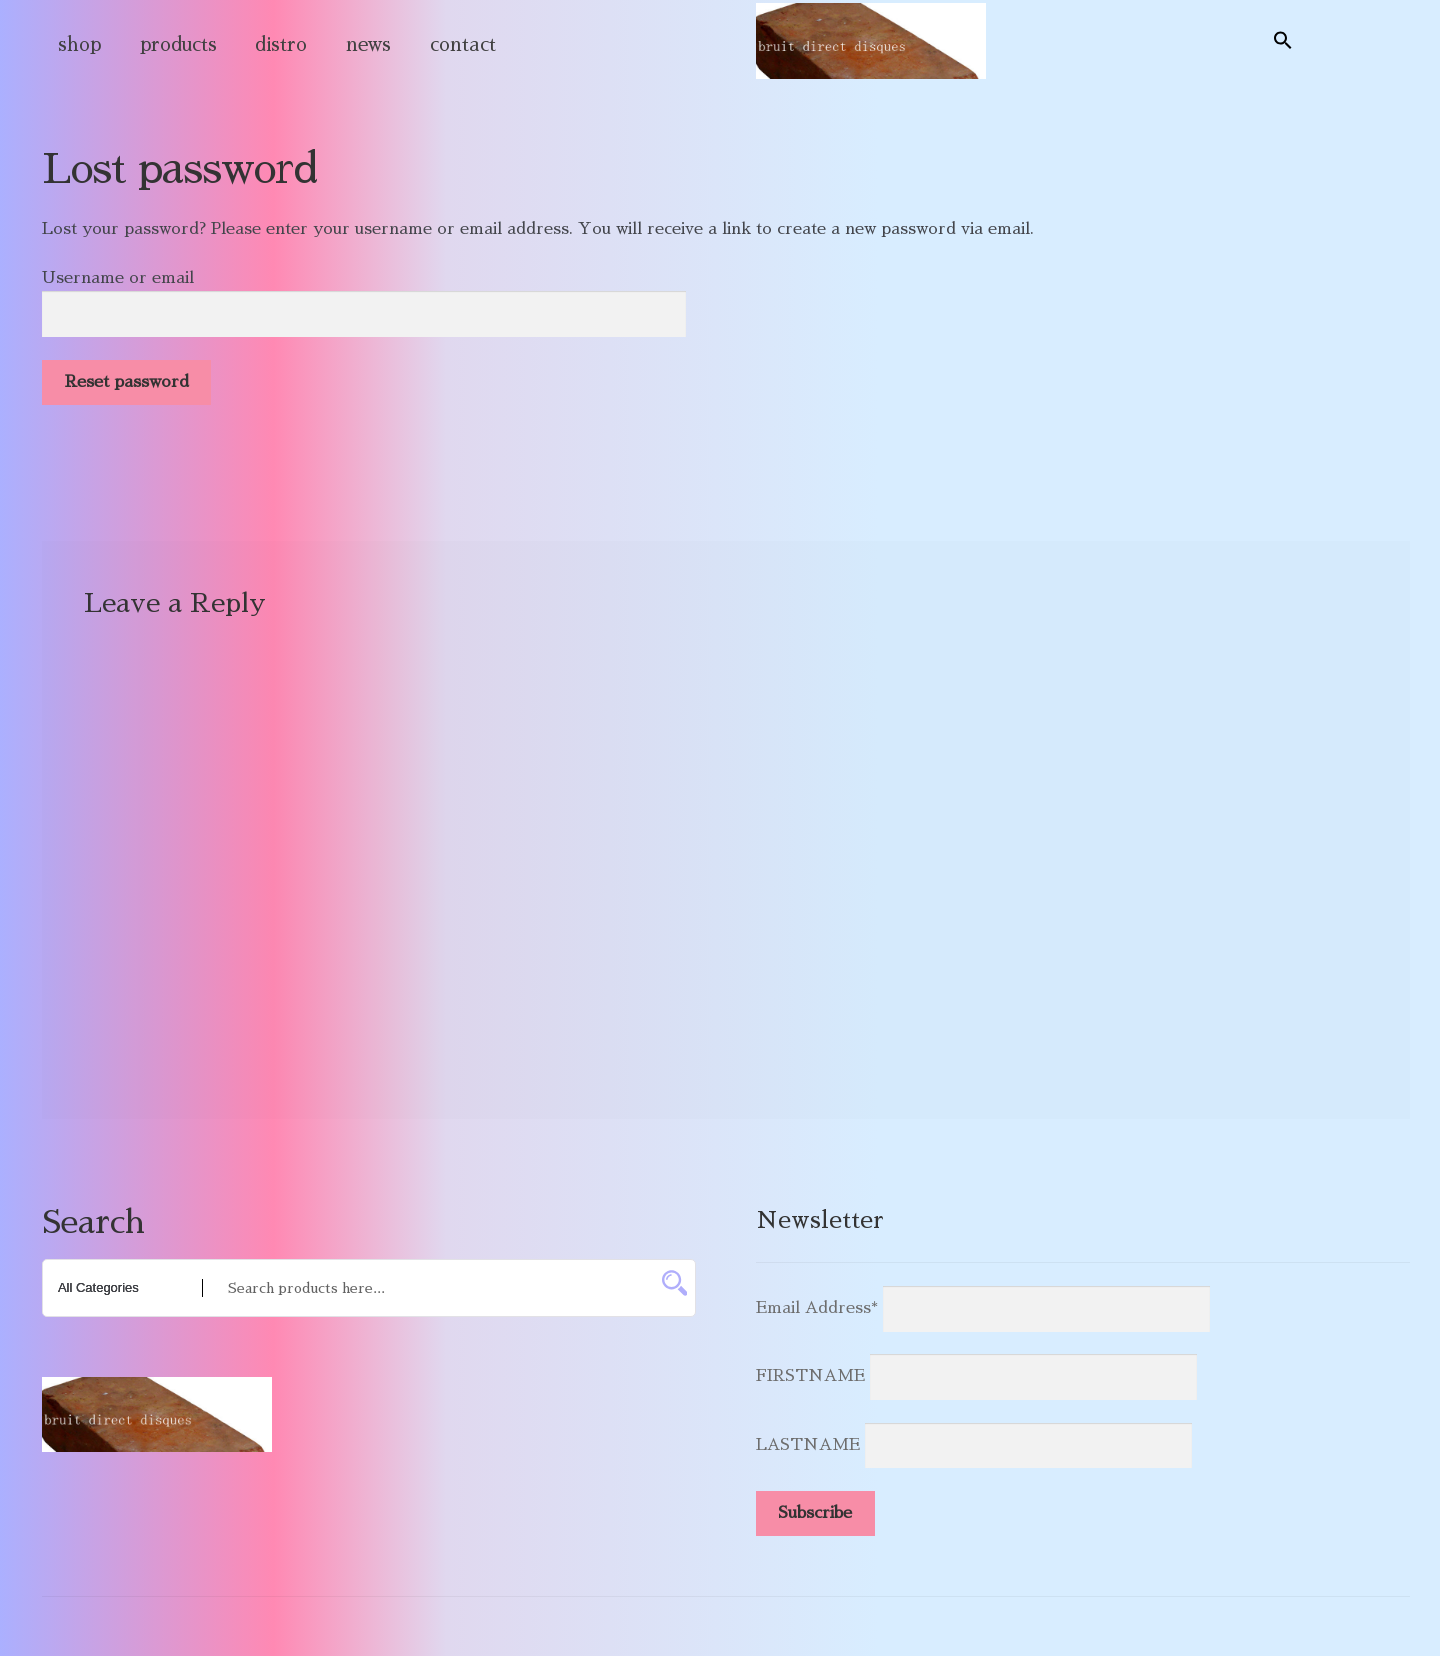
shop (79, 44)
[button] (1283, 41)
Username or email (118, 278)
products (178, 44)
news (368, 44)
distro (281, 44)
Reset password (127, 382)
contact (463, 44)
